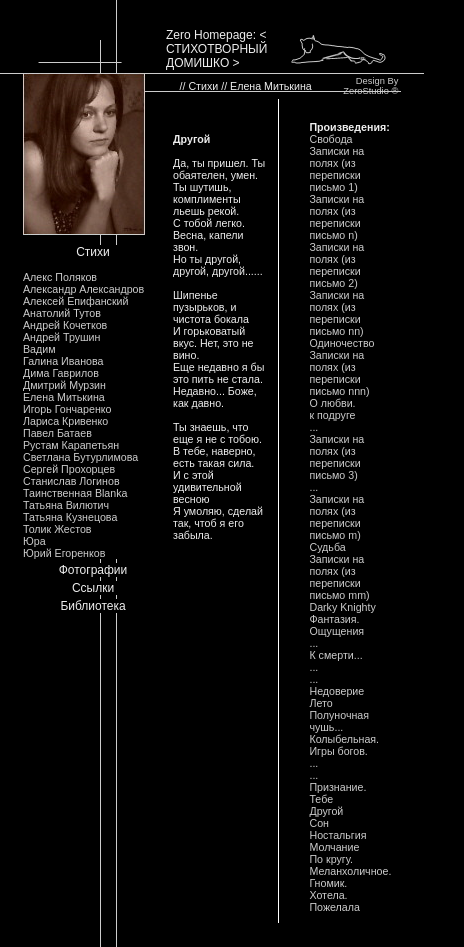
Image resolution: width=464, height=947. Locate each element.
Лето (320, 703)
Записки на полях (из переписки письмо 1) (336, 169)
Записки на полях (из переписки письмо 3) (336, 457)
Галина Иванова (63, 361)
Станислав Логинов (71, 481)
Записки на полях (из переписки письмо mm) (339, 577)
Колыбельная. (344, 739)
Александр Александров (83, 289)
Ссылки (93, 588)
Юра (34, 541)
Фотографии (93, 570)
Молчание (334, 847)
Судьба (327, 547)
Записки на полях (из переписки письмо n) (336, 217)
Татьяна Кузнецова (70, 517)
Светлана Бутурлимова (80, 457)
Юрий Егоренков (64, 553)
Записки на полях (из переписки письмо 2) (336, 265)
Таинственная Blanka (75, 493)
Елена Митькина (64, 397)
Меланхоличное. (350, 871)
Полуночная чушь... (339, 721)
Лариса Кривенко (65, 421)
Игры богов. (338, 751)
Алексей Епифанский (76, 301)
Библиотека (92, 606)
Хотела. (328, 895)
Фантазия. (334, 619)
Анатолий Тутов (62, 313)
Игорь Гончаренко (67, 409)
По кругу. (330, 859)
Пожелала (334, 907)
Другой (326, 811)
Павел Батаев (57, 433)
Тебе (321, 799)
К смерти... (335, 655)
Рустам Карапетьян (71, 445)
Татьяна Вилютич (66, 505)
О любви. (332, 403)
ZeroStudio (366, 91)
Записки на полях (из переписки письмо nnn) (339, 373)
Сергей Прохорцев (69, 469)
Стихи (93, 252)
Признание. (337, 787)
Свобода (330, 139)
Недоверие (336, 691)
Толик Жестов (57, 529)
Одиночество (341, 343)
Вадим (39, 349)
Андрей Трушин (61, 337)
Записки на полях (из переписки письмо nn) (336, 313)
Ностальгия (337, 835)
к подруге (332, 415)
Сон (319, 823)
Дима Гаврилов (61, 373)
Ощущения (336, 631)
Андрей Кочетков (65, 325)
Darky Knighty (342, 607)
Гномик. (328, 883)
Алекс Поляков (60, 277)
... (313, 427)
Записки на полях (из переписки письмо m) (336, 517)
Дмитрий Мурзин (64, 385)
